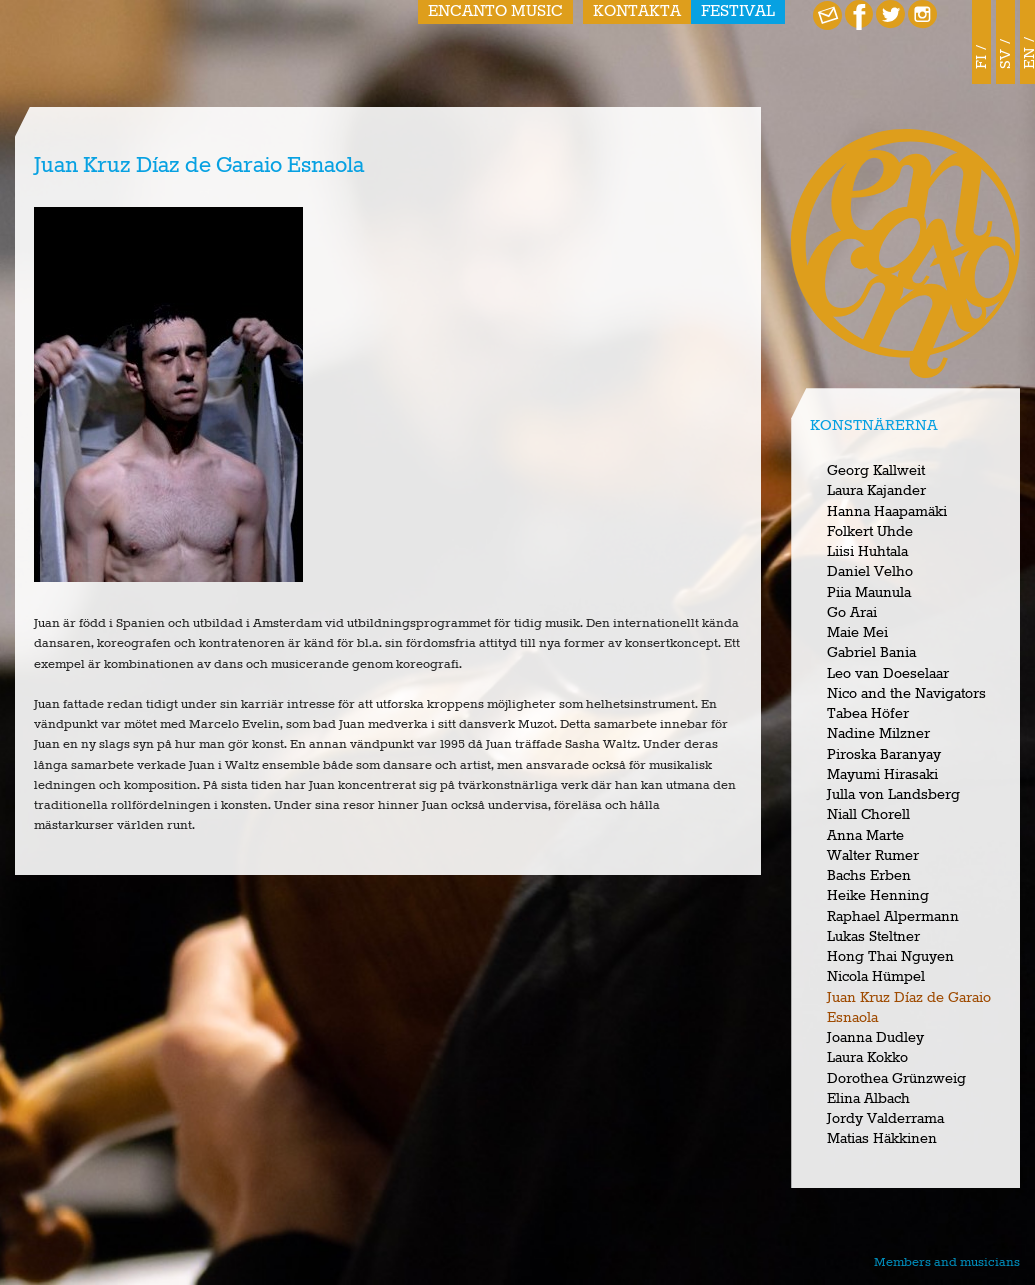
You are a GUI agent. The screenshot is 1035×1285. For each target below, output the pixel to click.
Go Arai (852, 613)
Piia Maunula (869, 593)
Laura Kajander (876, 491)
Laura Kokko (867, 1058)
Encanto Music (495, 12)
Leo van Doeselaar (888, 674)
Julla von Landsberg (893, 795)
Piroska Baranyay (884, 755)
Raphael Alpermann (893, 917)
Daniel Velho (870, 572)
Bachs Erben (869, 876)
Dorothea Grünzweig (896, 1079)
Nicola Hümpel (876, 977)
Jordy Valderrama (885, 1119)
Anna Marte (865, 836)
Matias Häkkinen (882, 1139)
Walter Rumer (873, 856)
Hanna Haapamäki (887, 512)
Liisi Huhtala (867, 552)
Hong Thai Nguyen (890, 957)
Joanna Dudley (875, 1038)
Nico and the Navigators (906, 694)
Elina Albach (868, 1099)
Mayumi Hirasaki (882, 775)
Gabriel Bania (871, 653)
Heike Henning (878, 896)
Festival (738, 12)
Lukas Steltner (873, 937)
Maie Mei (857, 633)
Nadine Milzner (878, 734)
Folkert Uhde (870, 532)
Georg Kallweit (876, 471)
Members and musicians (947, 1262)
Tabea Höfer (868, 714)
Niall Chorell (868, 815)
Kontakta (637, 12)
